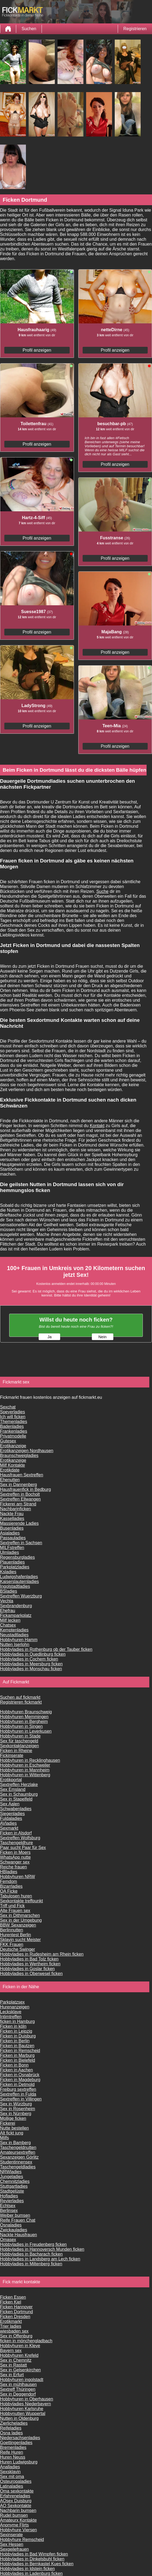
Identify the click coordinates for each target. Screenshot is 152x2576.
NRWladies (11, 2171)
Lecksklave (10, 2011)
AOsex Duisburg (16, 2500)
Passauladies (13, 1538)
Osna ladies (11, 2433)
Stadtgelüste (12, 2191)
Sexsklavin (10, 2471)
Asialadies (10, 1533)
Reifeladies (10, 2428)
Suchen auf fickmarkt (20, 1697)
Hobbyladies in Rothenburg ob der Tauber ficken (46, 1649)
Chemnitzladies (14, 2181)
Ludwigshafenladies (19, 1576)
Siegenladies (12, 1813)
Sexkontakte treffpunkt (21, 1901)
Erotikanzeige (13, 1445)
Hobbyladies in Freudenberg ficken (33, 2244)
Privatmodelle (13, 1436)
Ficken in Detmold (17, 2084)
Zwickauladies (13, 2230)
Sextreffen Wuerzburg (21, 1596)
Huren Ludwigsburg (19, 2462)
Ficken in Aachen (16, 2070)
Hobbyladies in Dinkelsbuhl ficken (32, 2559)
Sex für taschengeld (19, 1741)
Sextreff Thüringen (17, 2389)
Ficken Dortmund (16, 2311)
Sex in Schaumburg (19, 1794)
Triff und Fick (12, 1905)
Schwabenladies (16, 1808)
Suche (102, 891)
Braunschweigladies (19, 1455)
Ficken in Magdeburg (20, 2079)
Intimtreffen (11, 2016)
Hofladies (9, 2196)
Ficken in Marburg (17, 2055)
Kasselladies (12, 1518)
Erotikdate (9, 1470)
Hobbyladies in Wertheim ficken (30, 1964)
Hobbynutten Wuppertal (22, 2413)
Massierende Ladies (19, 1523)
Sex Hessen (11, 2544)
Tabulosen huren (16, 1896)
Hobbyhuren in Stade (20, 1736)
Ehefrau (7, 1610)
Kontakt (97, 1125)
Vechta (6, 1601)
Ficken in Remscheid (20, 2050)
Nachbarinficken (15, 1509)
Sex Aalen (9, 1804)
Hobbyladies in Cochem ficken (29, 1659)
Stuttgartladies (14, 2186)
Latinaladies (11, 2486)
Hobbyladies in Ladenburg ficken (31, 2573)
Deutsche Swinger (17, 1949)
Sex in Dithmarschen (20, 1915)
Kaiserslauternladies (19, 1581)
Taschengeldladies (18, 2167)
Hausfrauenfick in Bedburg (25, 1489)
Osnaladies (11, 2225)
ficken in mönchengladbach (26, 2341)
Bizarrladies (11, 1886)
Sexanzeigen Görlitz (19, 2157)
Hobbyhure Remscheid (22, 2539)
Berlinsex (9, 2210)
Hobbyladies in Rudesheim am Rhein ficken (42, 1954)
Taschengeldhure (16, 1842)
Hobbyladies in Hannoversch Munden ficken (42, 2249)
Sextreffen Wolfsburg (20, 1838)
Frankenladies (13, 1431)
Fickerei (7, 2123)
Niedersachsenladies (20, 2437)
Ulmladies (9, 1552)
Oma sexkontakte (17, 2491)
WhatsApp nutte (15, 1857)
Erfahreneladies (15, 2496)
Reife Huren (11, 2452)
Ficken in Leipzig (16, 2031)
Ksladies (8, 1572)
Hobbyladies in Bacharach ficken (31, 2254)
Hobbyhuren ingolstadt (21, 2379)
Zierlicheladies (14, 2423)
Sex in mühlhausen (18, 2384)
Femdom (8, 1881)
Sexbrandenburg (16, 1605)
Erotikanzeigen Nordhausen (26, 1450)
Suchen (29, 28)
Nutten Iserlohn (14, 1644)
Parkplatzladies (14, 1567)
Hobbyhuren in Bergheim (24, 1721)
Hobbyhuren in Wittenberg (25, 1775)
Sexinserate (11, 2534)
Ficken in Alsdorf (16, 1833)
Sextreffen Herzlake (19, 1784)
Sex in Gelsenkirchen (20, 2370)
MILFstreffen (12, 1547)
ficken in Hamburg (17, 2021)
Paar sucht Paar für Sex (23, 1847)
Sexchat (8, 1407)
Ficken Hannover (16, 2307)
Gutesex (8, 1441)
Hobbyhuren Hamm (19, 1639)
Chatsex (8, 1625)
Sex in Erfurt (12, 2374)
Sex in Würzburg (16, 2104)
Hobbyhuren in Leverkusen (26, 1731)
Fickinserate (11, 1755)
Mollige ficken (13, 2118)
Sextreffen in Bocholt (20, 1494)
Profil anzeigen (37, 350)
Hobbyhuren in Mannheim (24, 1770)
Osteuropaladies (16, 2481)
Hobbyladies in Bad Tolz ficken (29, 1959)
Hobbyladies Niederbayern (25, 2404)
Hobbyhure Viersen (18, 2530)
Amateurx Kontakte (18, 2520)
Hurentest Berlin (15, 1934)
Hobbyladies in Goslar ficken (27, 1968)
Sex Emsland (12, 1789)
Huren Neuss (12, 2457)
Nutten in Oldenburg (19, 2418)
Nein (102, 1337)
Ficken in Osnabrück (19, 2074)
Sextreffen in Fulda (18, 2094)
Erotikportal (11, 1779)
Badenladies (12, 1426)
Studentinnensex (16, 2162)
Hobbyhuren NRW (17, 1876)
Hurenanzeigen (14, 2007)
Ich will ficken (12, 1416)
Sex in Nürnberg (15, 2113)
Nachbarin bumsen (18, 2510)
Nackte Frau (11, 1513)
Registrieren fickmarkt (21, 1702)
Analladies (10, 2467)
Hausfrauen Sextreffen (21, 1475)
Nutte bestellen (14, 2128)
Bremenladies (13, 2447)
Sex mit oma (12, 2476)
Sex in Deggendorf (18, 2394)
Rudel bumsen (14, 2515)
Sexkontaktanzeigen (19, 1745)
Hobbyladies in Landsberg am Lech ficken (40, 2259)
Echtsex (7, 2205)
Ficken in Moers (15, 1852)
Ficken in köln (13, 2026)
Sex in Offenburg (16, 2336)
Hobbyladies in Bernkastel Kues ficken (36, 2563)
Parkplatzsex (12, 2002)
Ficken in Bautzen (17, 2045)
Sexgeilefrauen (14, 2549)
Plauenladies (12, 1562)
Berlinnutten (11, 1930)
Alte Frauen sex (15, 1910)
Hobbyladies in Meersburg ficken (31, 1664)
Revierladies (12, 2200)
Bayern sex (11, 2350)
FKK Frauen (11, 1944)
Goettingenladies (16, 2442)
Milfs (4, 2137)
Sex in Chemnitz (16, 2360)
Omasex (8, 2239)
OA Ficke (9, 1891)
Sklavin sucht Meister (20, 1939)
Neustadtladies (14, 1635)
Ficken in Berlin (14, 2041)
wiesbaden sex (14, 2331)
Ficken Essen (13, 2297)
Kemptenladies (14, 1630)
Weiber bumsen (15, 2215)
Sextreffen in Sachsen (21, 1542)
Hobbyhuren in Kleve (20, 2345)
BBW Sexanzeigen (18, 1925)
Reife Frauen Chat (17, 2220)
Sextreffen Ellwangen (20, 1499)
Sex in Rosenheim (17, 2108)
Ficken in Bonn (14, 2065)
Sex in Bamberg (15, 2142)
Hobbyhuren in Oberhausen (26, 2399)
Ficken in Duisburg (18, 2036)
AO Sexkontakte (15, 2505)
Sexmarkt (9, 1828)
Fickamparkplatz (15, 1615)
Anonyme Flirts (14, 2525)
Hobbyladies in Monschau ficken (31, 1668)
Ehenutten (10, 1479)
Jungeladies (11, 2176)
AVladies (8, 1823)
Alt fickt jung (11, 2133)
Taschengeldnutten (18, 2147)
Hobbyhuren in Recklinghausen (30, 1760)
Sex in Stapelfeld (16, 1799)
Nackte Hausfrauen (18, 2234)
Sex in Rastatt (13, 2365)
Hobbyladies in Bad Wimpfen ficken (34, 2554)
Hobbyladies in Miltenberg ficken (31, 2264)
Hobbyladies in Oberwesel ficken (31, 1973)
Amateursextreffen (17, 2152)
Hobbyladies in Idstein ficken (27, 2568)
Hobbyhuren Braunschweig (26, 1712)
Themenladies (13, 1421)
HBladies (8, 1871)
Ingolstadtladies (15, 1586)
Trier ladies (10, 2326)
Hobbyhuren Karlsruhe (21, 2408)
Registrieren (135, 28)
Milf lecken (10, 1620)
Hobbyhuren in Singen (21, 1726)
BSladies (8, 1591)
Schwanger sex (14, 1862)
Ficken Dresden (15, 2316)
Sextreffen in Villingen (21, 2099)
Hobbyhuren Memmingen (24, 1716)
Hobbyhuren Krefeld (19, 2355)
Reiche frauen (13, 1867)
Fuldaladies (11, 1818)
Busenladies (11, 1528)
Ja (50, 1337)
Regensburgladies (17, 1557)
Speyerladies (12, 1412)
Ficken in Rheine (16, 1750)
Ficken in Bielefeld (17, 2060)
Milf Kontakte (12, 1465)
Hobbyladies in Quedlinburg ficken (33, 1654)
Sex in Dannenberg (18, 1484)
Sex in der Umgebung (21, 1920)
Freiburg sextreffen (18, 2089)
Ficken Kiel (10, 2302)
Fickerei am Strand (18, 1504)
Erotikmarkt (11, 2321)
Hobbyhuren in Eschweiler (25, 1765)
